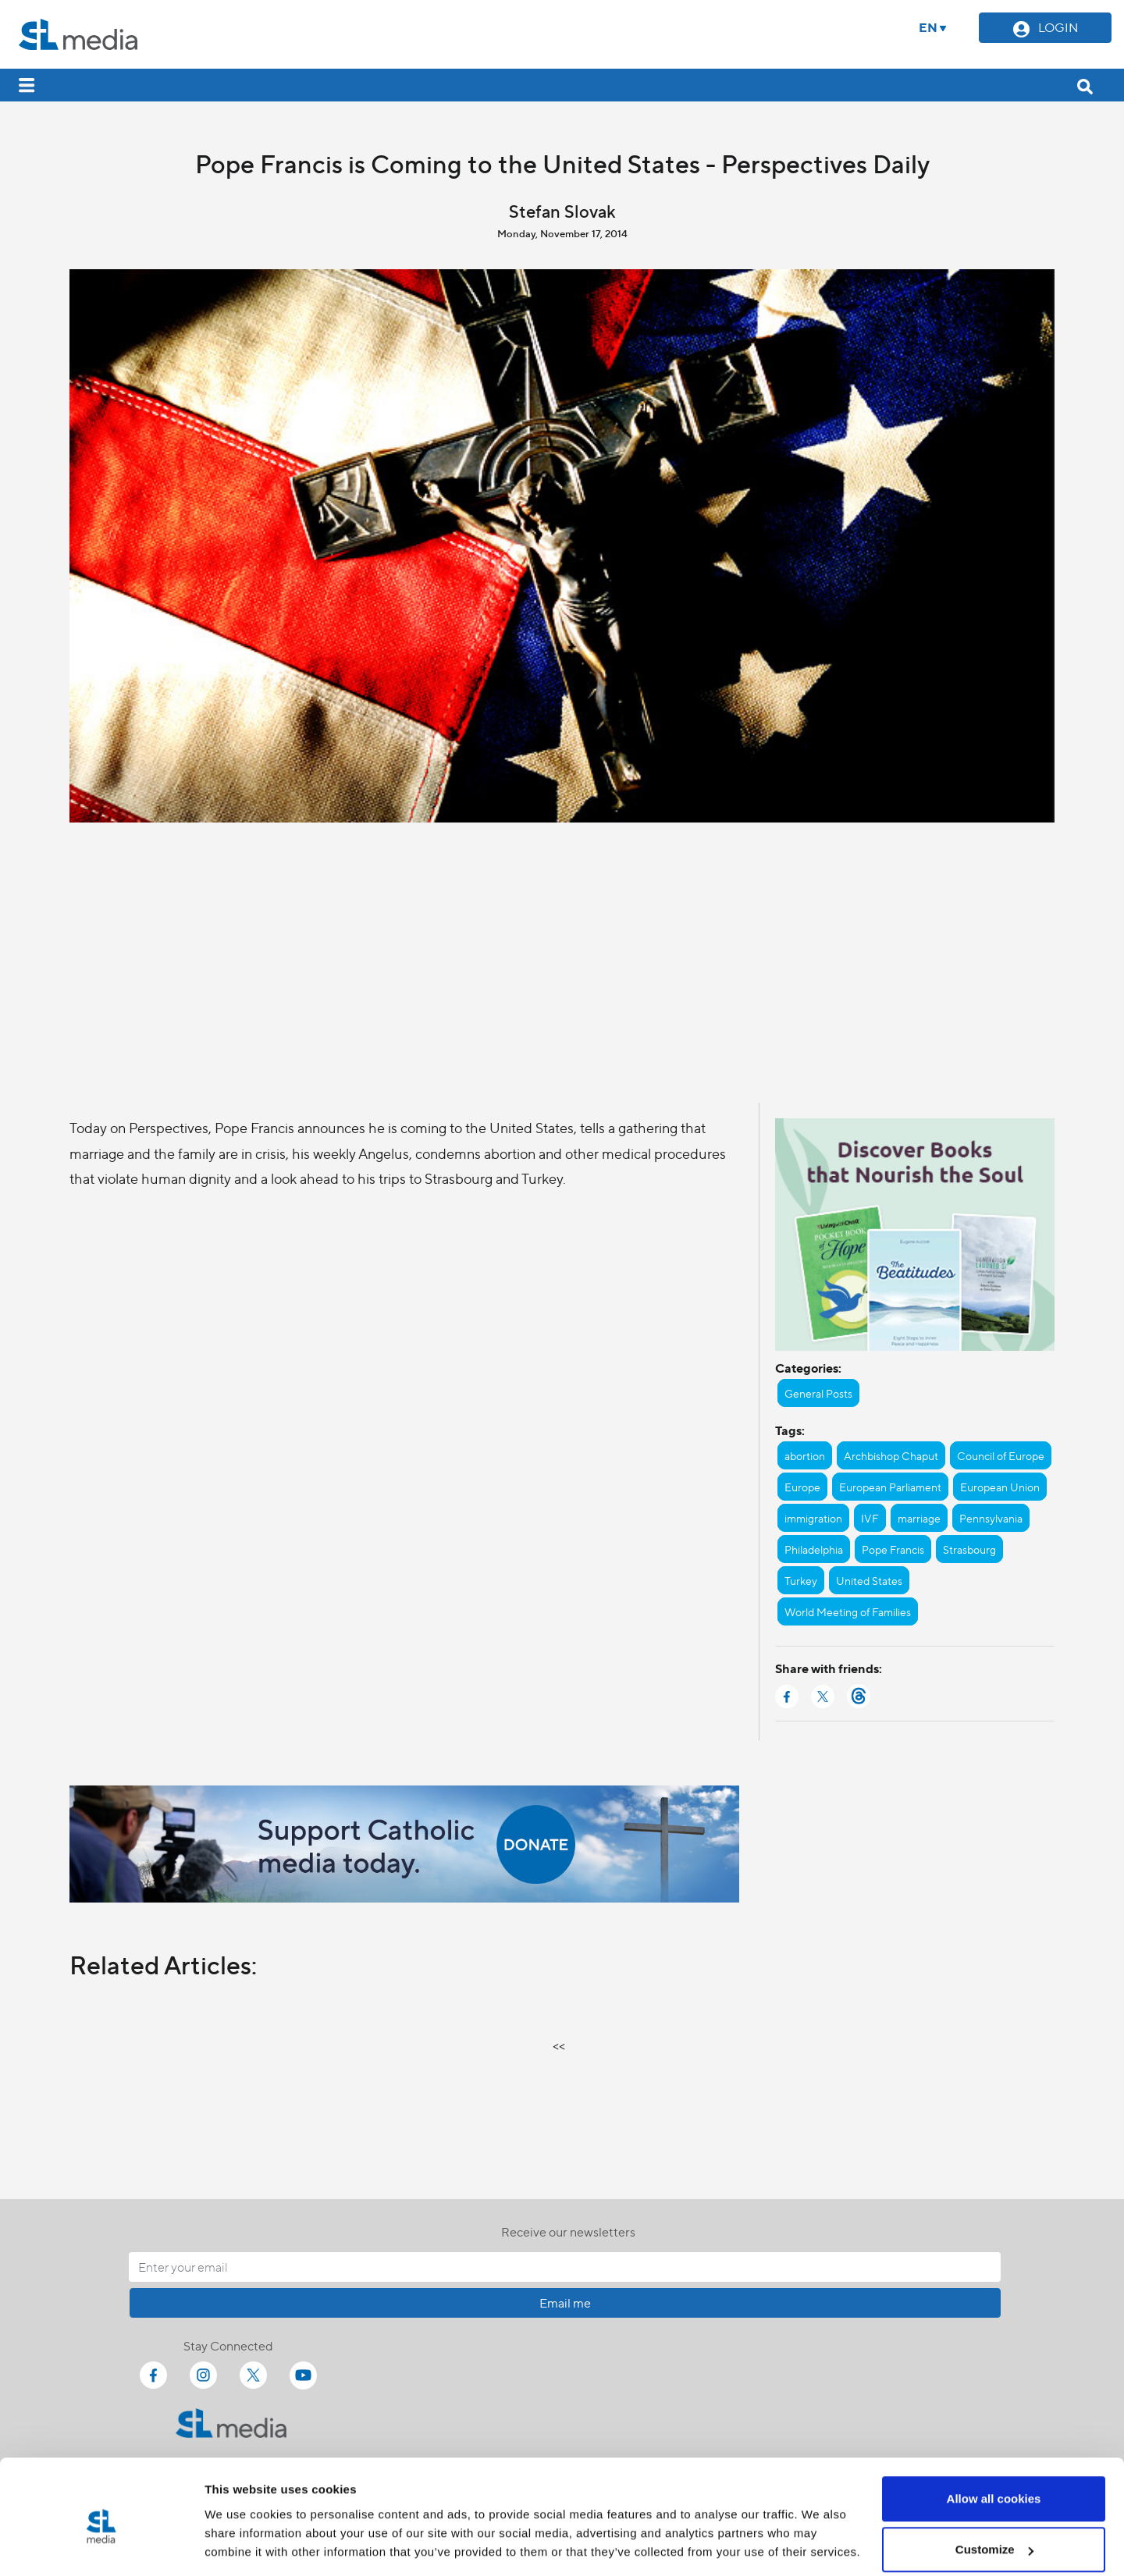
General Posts (818, 1393)
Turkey (800, 1580)
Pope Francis (893, 1549)
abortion (804, 1455)
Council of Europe (1000, 1455)
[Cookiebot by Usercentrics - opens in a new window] (101, 2545)
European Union (1000, 1487)
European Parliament (890, 1487)
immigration (813, 1518)
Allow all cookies (994, 2432)
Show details (241, 2528)
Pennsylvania (991, 1518)
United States (869, 1580)
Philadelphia (813, 1549)
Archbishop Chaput (891, 1455)
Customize (994, 2483)
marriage (919, 1518)
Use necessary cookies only (994, 2534)
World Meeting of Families (847, 1611)
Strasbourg (969, 1549)
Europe (802, 1487)
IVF (870, 1518)
